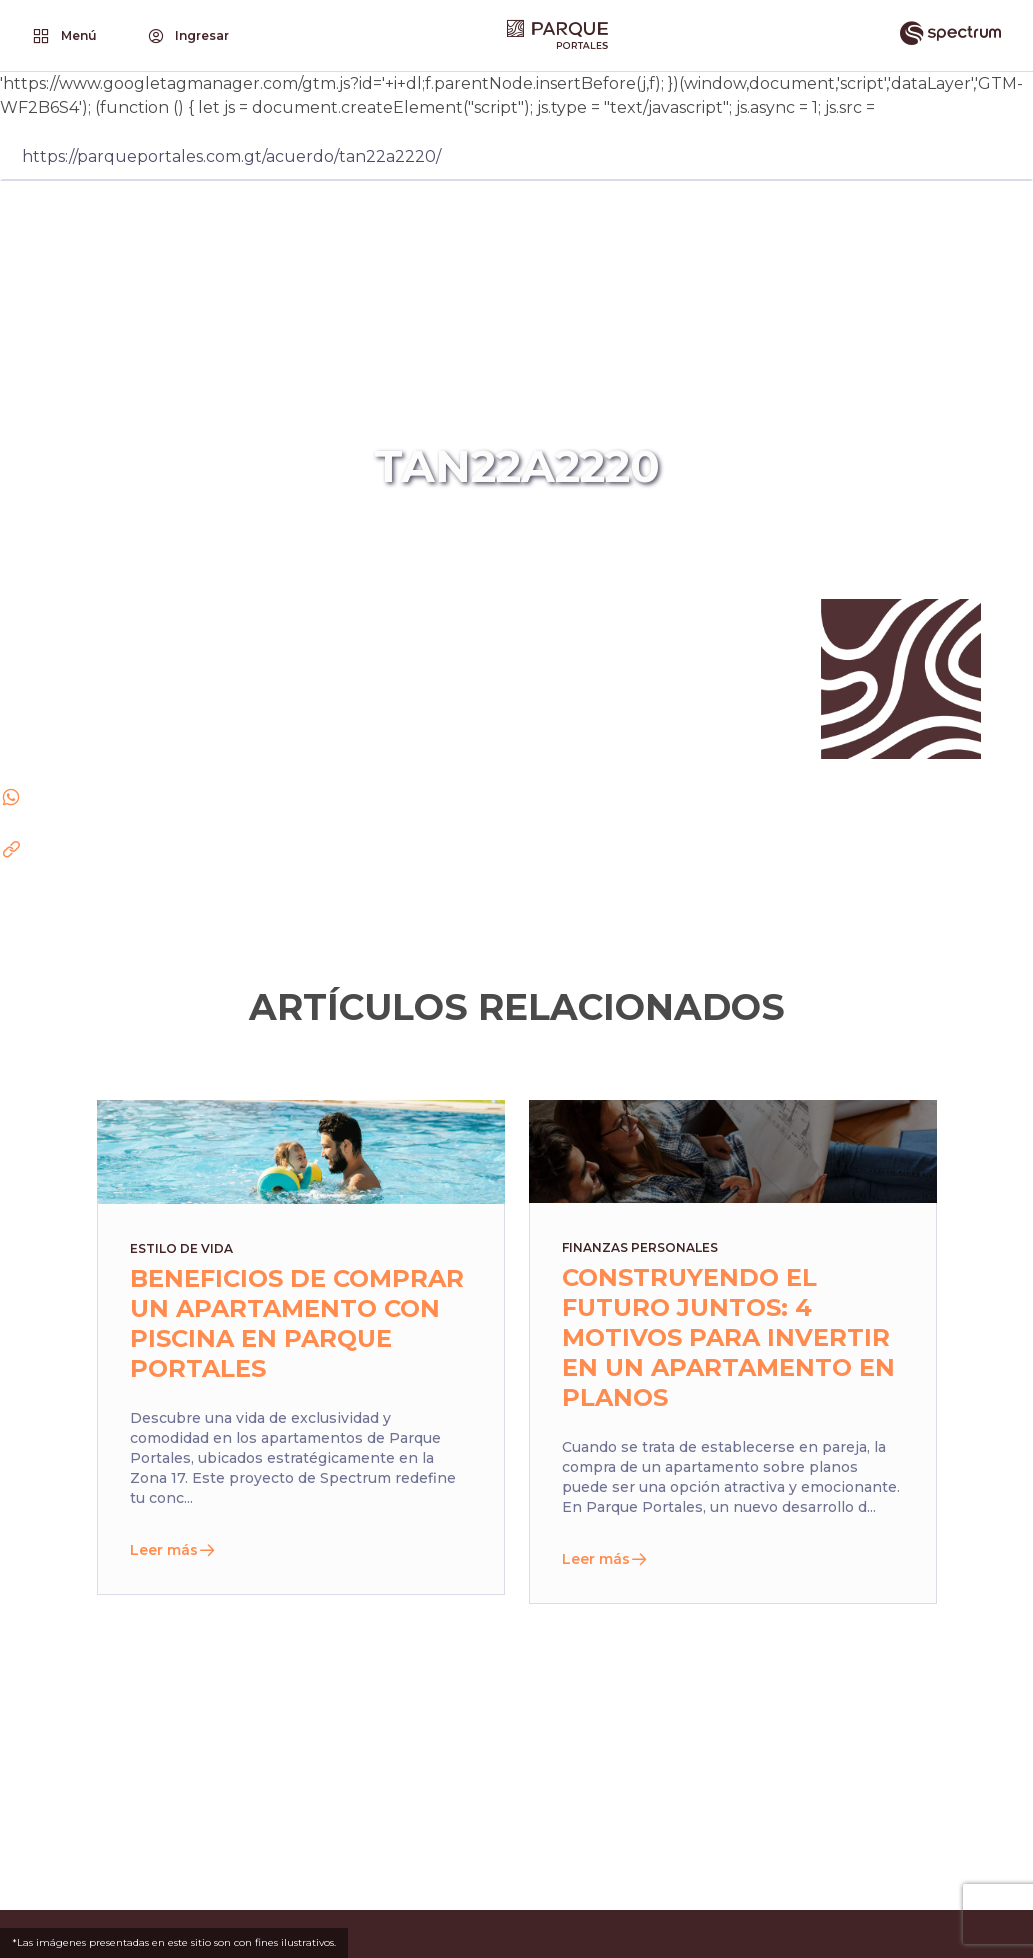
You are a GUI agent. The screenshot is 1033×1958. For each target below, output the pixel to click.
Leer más (173, 1550)
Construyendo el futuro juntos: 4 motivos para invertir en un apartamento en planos (728, 1337)
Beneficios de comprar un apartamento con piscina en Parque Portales (297, 1323)
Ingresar (187, 36)
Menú (63, 36)
